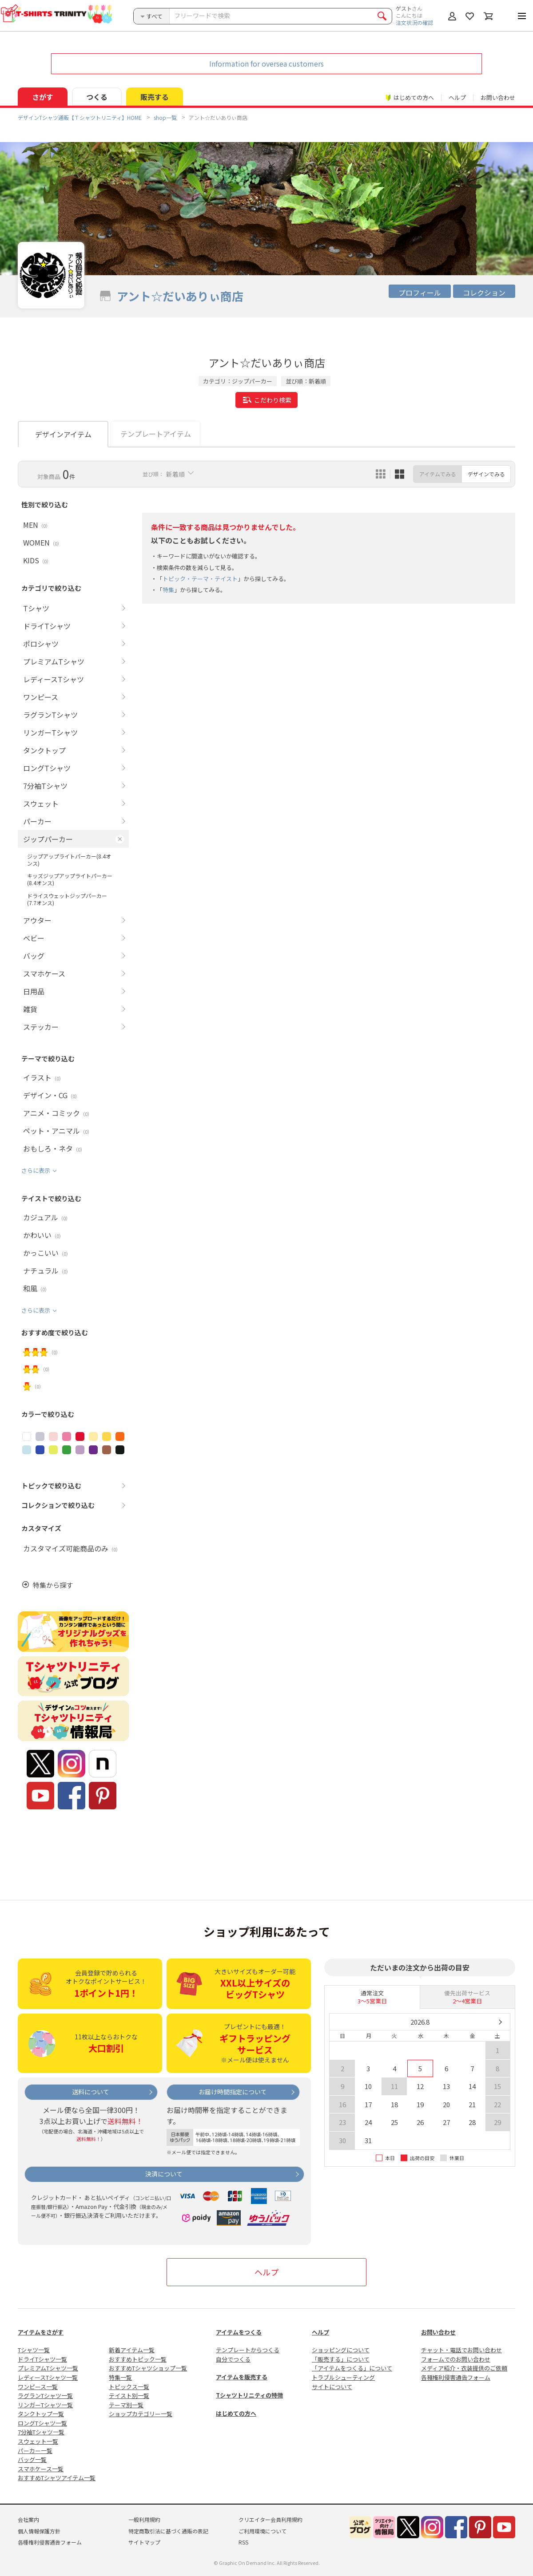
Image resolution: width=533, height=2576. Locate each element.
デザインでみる (486, 474)
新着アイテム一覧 (132, 2350)
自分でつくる (233, 2359)
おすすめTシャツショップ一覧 (148, 2368)
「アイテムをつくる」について (352, 2368)
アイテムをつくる (239, 2332)
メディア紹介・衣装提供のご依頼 (464, 2368)
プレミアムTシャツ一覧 (48, 2368)
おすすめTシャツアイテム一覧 (56, 2477)
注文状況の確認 (414, 22)
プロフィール (419, 292)
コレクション (484, 292)
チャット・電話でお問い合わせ (461, 2350)
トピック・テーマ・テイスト (200, 578)
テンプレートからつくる (247, 2350)
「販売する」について (341, 2359)
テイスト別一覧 (129, 2395)
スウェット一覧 (38, 2441)
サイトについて (332, 2386)
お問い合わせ (498, 97)
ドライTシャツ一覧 (42, 2359)
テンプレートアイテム (155, 433)
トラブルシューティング (343, 2377)
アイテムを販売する (241, 2377)
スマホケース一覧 (41, 2469)
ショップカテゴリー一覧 (140, 2414)
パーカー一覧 (35, 2450)
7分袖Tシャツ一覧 (41, 2432)
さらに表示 (35, 1170)
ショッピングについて (341, 2350)
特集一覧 (120, 2377)
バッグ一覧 (32, 2459)
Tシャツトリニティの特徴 (249, 2395)
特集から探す (53, 1585)
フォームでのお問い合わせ (455, 2359)
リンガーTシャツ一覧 (45, 2405)
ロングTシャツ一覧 (42, 2423)
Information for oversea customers (266, 63)
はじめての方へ (236, 2413)
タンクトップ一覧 (41, 2414)
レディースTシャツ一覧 (48, 2377)
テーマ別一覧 (126, 2405)
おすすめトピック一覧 (138, 2359)
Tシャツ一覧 (34, 2350)
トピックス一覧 (129, 2386)
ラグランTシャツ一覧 (45, 2395)
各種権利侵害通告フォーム (455, 2377)
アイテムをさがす (41, 2332)
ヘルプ (457, 97)
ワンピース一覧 (38, 2386)
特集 (168, 590)
